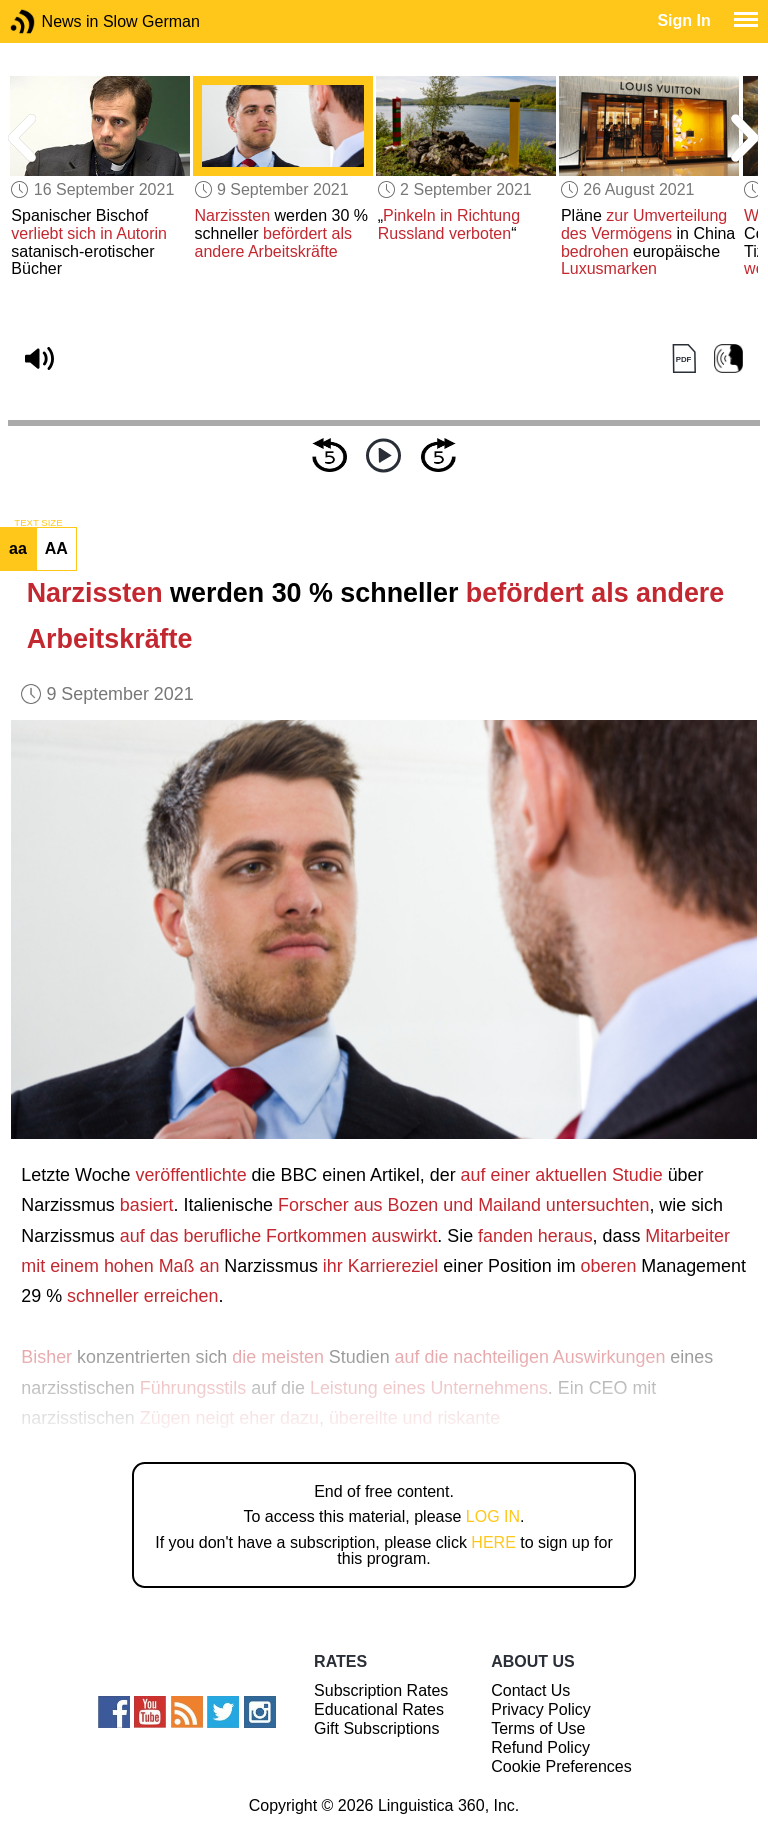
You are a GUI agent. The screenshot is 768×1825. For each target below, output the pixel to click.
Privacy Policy (541, 1709)
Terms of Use (538, 1728)
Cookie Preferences (561, 1766)
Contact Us (530, 1690)
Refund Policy (540, 1747)
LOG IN (493, 1516)
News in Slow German (52, 21)
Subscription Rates (381, 1690)
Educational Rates (379, 1709)
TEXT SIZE (38, 523)
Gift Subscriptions (376, 1728)
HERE (493, 1542)
